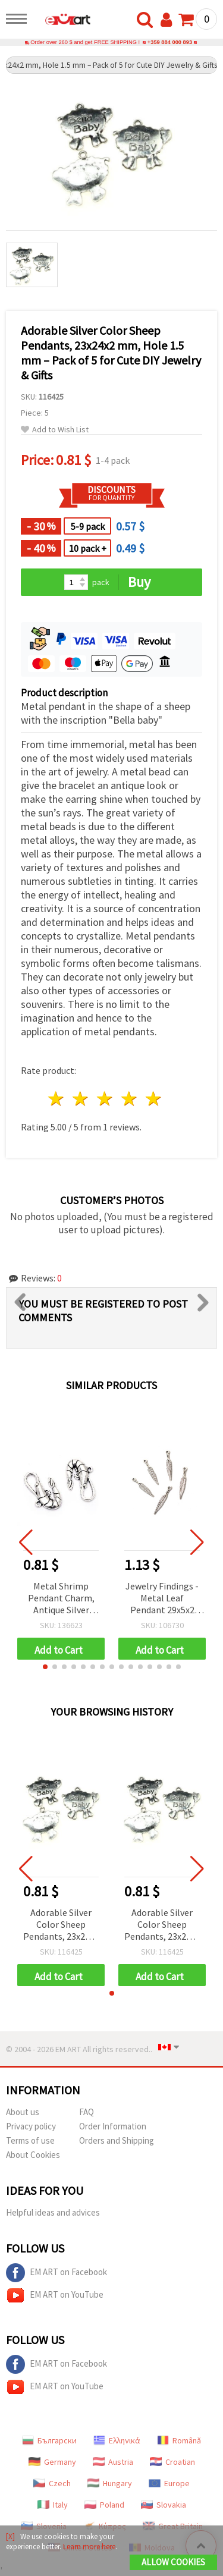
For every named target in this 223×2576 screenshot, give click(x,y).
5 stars (154, 1098)
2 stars (81, 1098)
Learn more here (89, 2547)
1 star (57, 1098)
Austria (113, 2461)
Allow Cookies (173, 2562)
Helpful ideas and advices (53, 2212)
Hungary (109, 2483)
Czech (52, 2483)
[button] (45, 1666)
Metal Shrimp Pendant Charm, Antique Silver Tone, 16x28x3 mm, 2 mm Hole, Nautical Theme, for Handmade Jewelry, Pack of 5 (61, 1598)
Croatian (172, 2461)
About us (22, 2112)
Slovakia (163, 2504)
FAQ (86, 2112)
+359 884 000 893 (169, 42)
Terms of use (30, 2140)
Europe (169, 2483)
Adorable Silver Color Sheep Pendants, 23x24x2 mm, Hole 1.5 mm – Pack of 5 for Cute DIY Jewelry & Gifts (61, 1925)
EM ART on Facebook (56, 2272)
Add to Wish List (55, 429)
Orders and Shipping (116, 2140)
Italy (52, 2504)
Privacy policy (31, 2126)
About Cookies (33, 2154)
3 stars (105, 1098)
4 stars (129, 1098)
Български (49, 2440)
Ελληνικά (116, 2440)
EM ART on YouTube (54, 2295)
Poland (104, 2504)
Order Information (112, 2126)
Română (179, 2440)
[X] (10, 2536)
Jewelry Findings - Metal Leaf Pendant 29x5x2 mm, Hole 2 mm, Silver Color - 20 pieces (162, 1598)
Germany (52, 2461)
